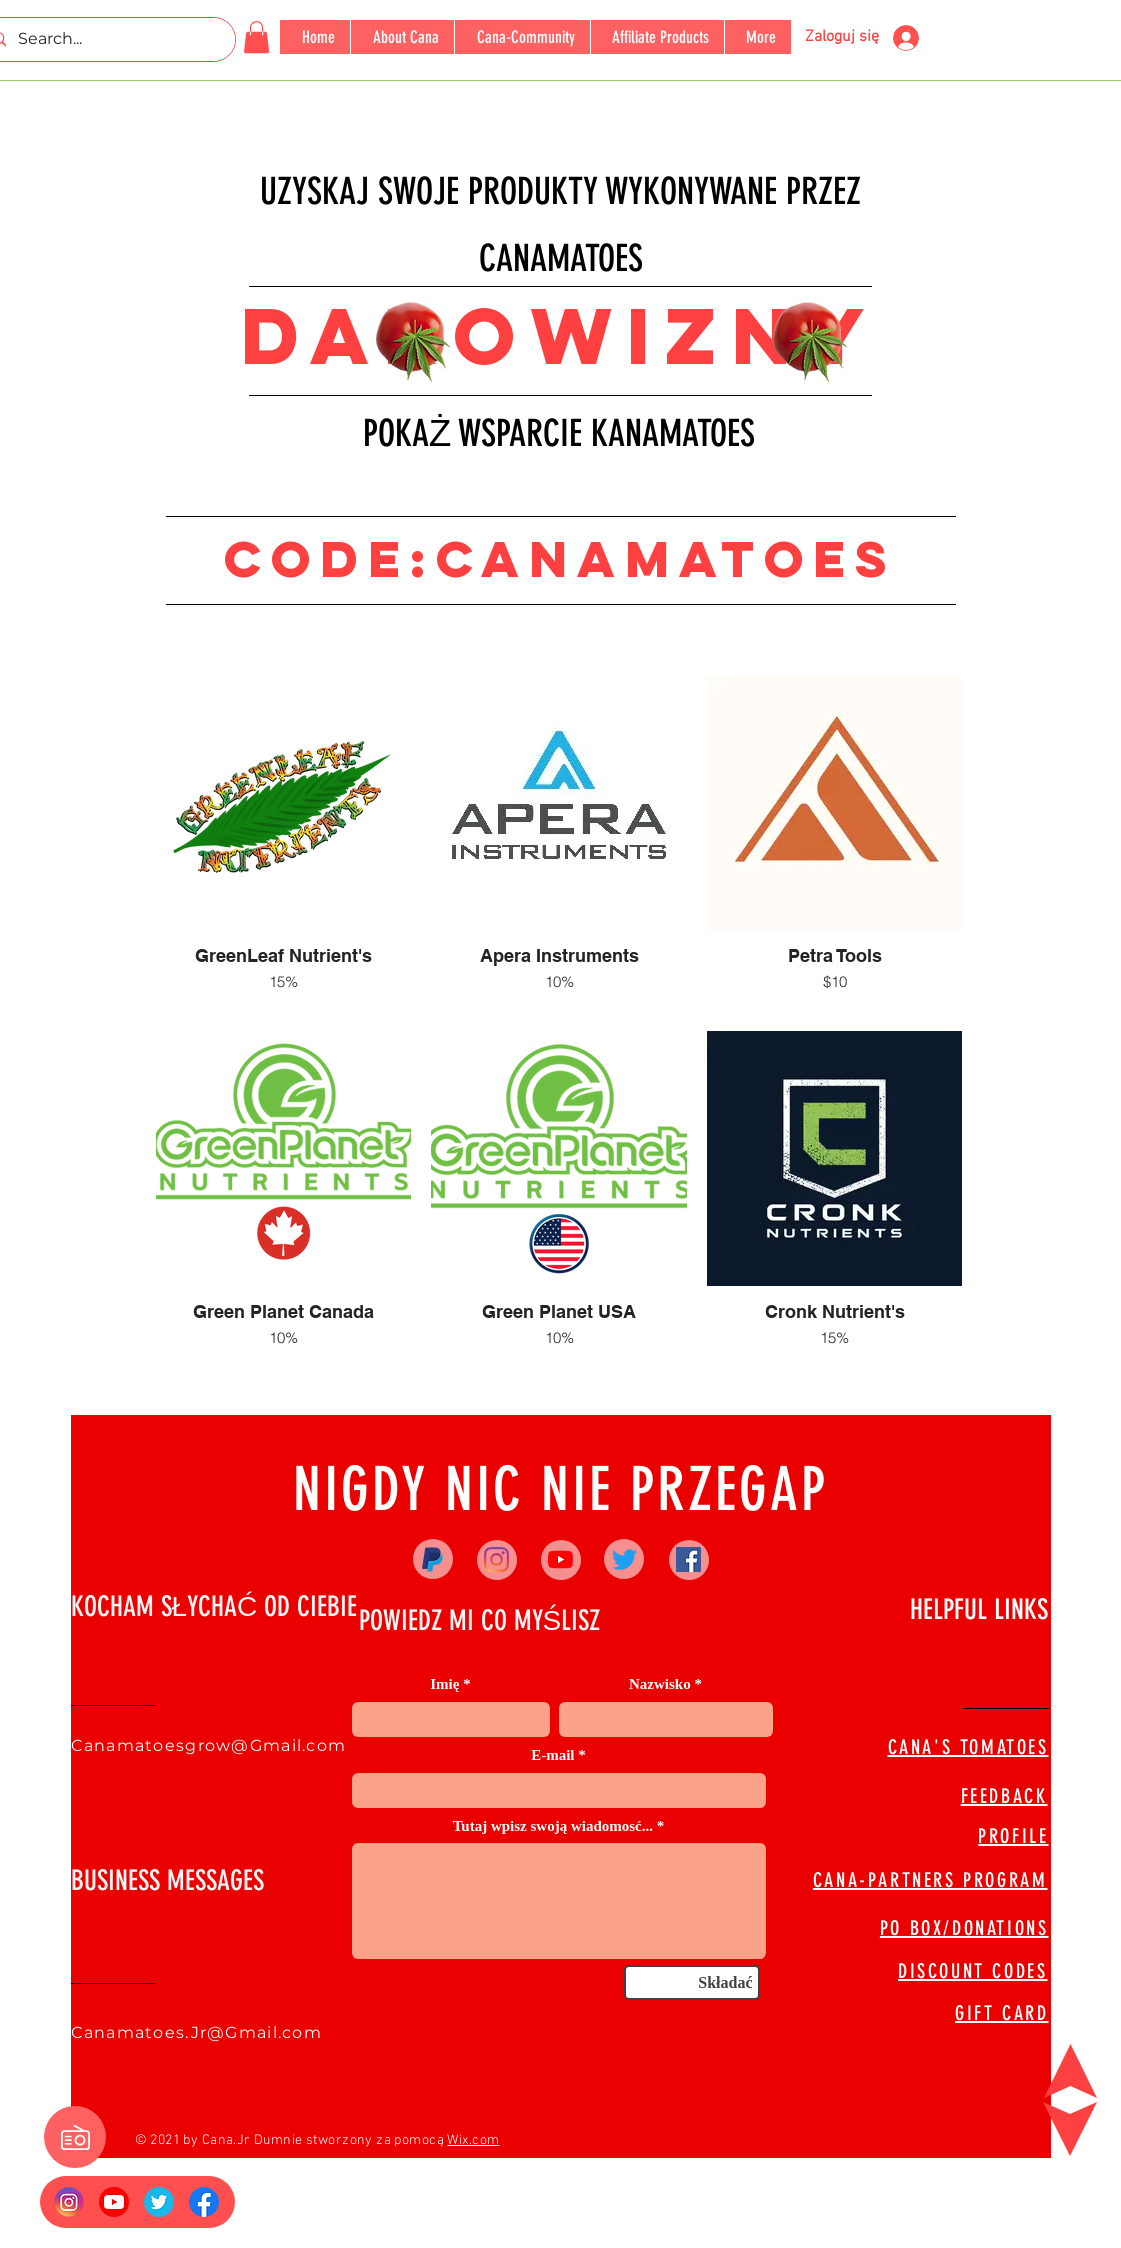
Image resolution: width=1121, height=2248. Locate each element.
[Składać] (692, 1982)
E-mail (552, 1755)
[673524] (159, 2202)
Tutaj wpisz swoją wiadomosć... (553, 1826)
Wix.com (473, 2140)
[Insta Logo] (69, 2202)
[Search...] (105, 39)
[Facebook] (688, 1559)
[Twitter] (624, 1559)
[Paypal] (432, 1559)
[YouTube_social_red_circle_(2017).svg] (114, 2202)
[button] (256, 37)
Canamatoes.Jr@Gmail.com (196, 2032)
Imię (444, 1684)
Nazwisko (660, 1684)
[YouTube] (560, 1559)
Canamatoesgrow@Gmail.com (209, 1745)
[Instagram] (496, 1559)
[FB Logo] (204, 2202)
